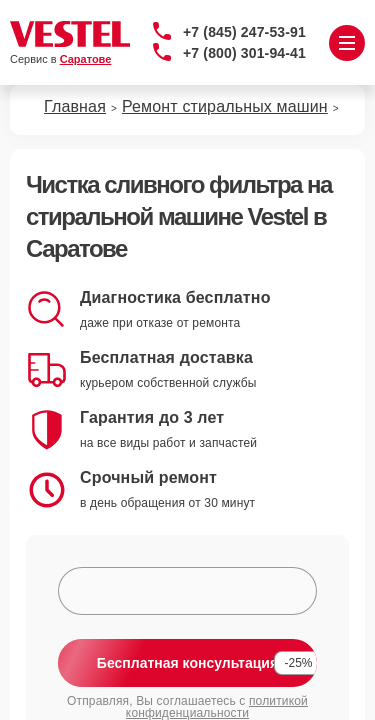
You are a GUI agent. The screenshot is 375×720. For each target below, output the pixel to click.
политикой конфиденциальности (217, 707)
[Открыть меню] (347, 43)
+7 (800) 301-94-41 (244, 53)
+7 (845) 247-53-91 (244, 32)
